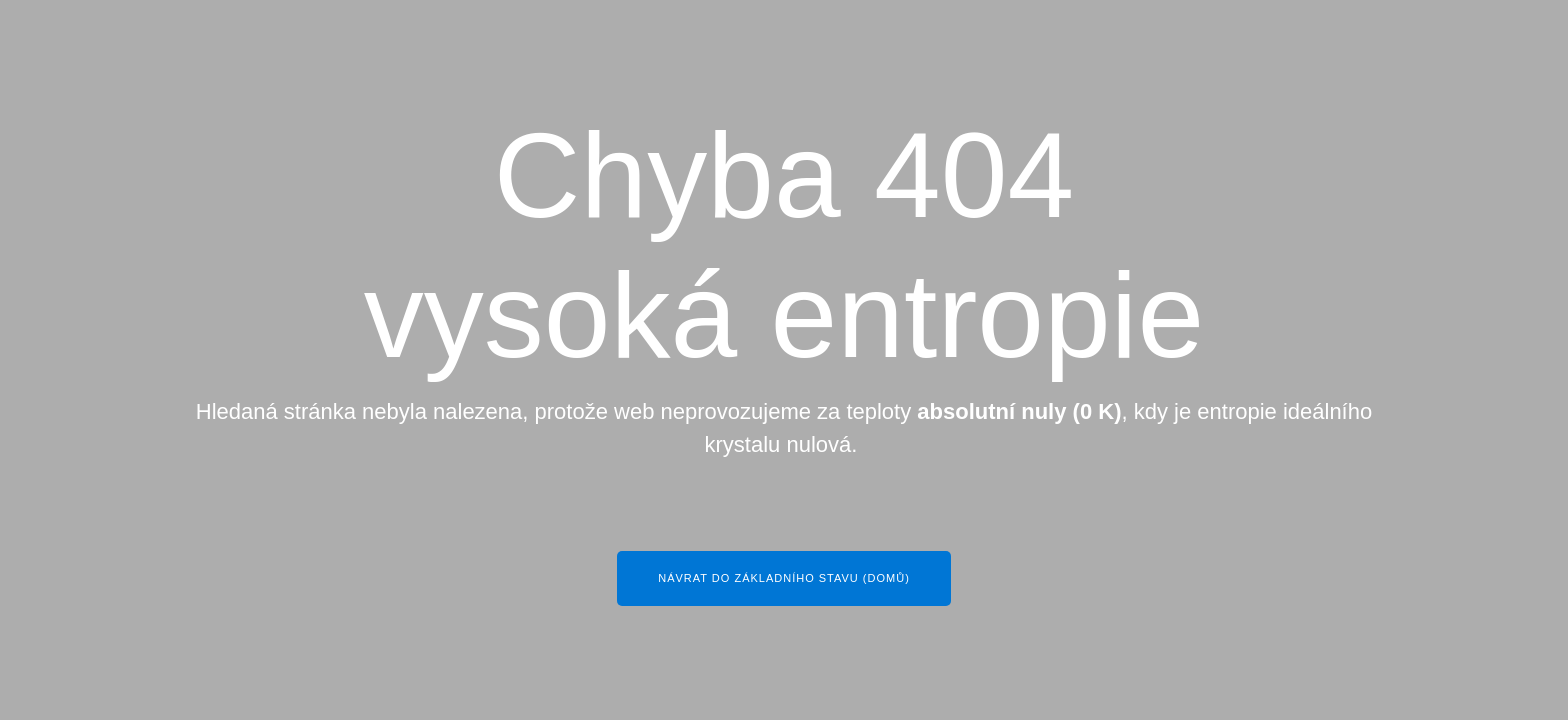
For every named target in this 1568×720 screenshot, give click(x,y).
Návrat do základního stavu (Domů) (784, 578)
